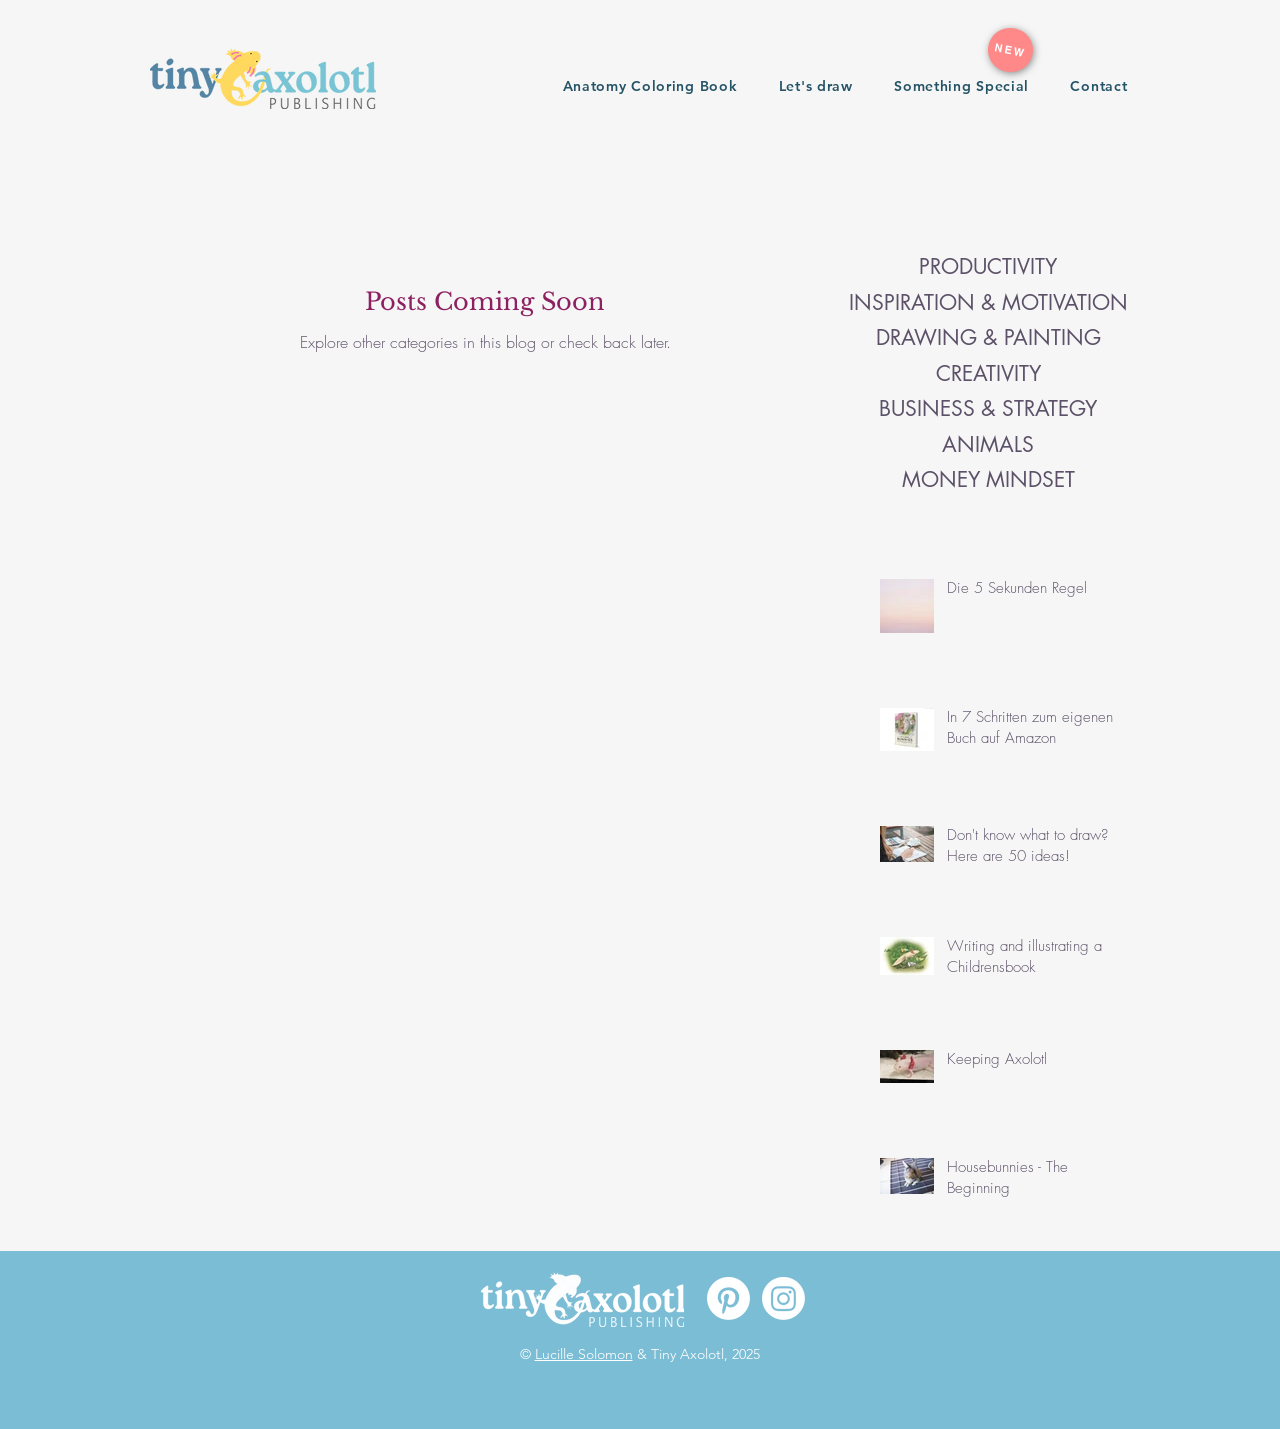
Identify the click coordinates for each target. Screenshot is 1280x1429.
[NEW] (1010, 49)
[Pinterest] (728, 1298)
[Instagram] (783, 1298)
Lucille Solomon (584, 1354)
